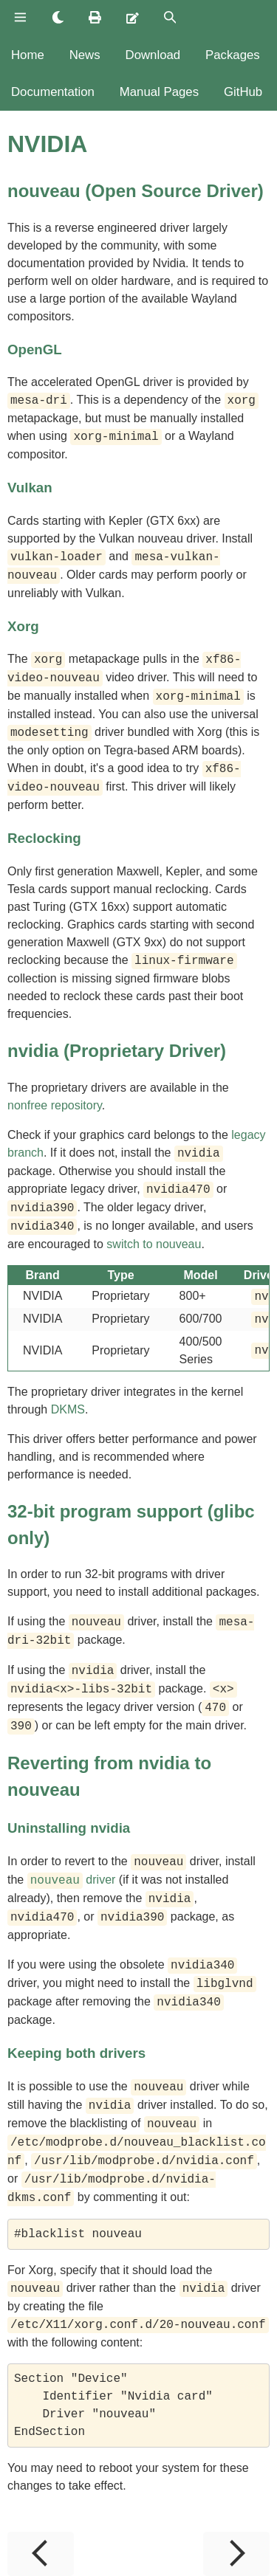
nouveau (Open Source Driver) (135, 191)
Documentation (53, 92)
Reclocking (44, 838)
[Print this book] (95, 18)
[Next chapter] (236, 2554)
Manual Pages (159, 92)
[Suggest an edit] (132, 18)
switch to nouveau (153, 1244)
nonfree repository (54, 1105)
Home (27, 55)
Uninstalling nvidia (68, 1828)
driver (71, 1880)
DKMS (68, 1409)
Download (153, 55)
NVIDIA (47, 144)
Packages (232, 55)
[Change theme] (58, 18)
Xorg (23, 626)
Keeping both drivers (76, 2053)
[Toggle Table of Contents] (20, 18)
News (84, 55)
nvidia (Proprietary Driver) (116, 1051)
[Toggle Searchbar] (170, 18)
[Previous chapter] (40, 2554)
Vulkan (29, 487)
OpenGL (34, 349)
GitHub (243, 92)
